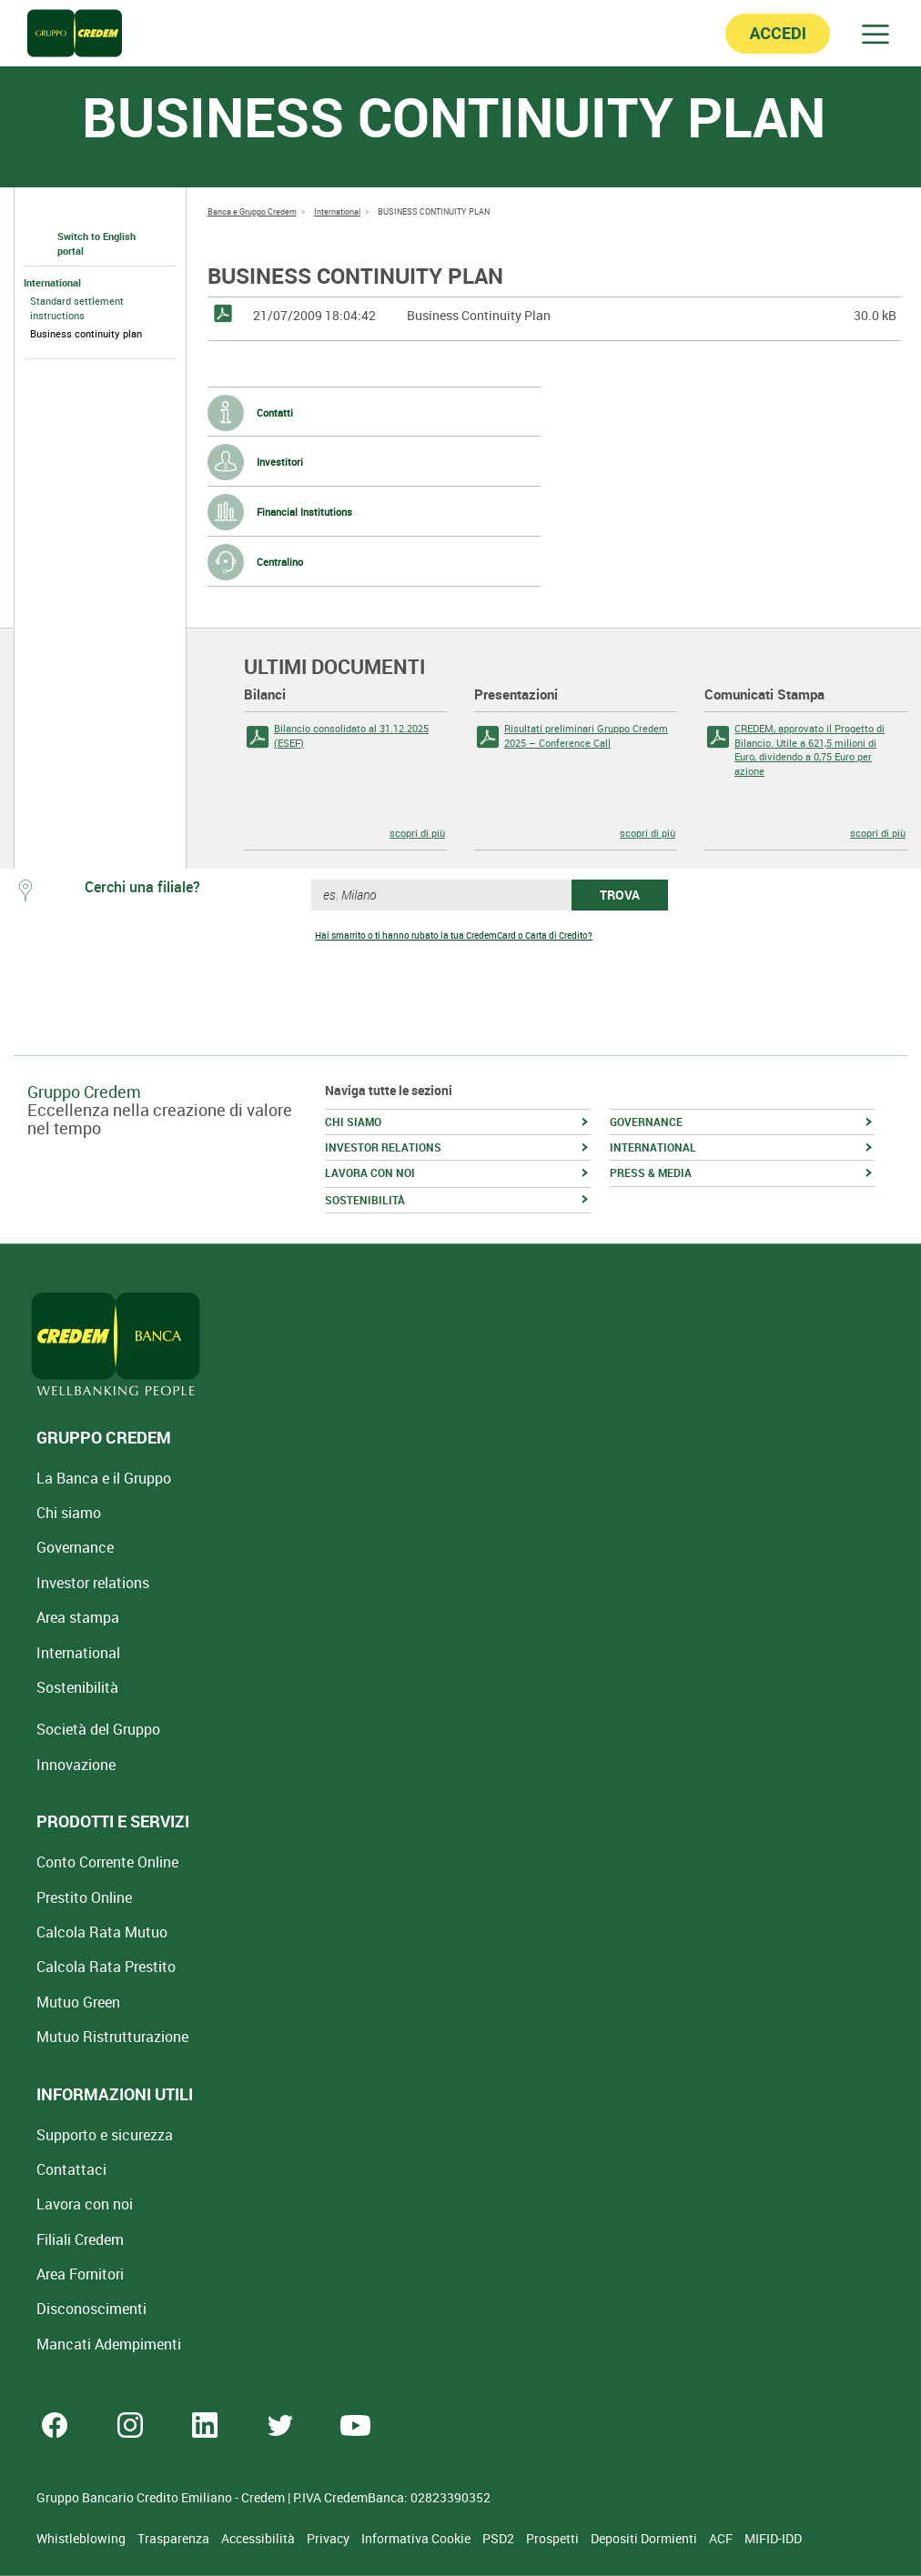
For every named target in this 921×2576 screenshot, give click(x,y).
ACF (722, 2538)
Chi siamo (68, 1513)
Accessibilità (259, 2538)
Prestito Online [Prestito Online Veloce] (84, 1897)
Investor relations (92, 1583)
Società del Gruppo (98, 1729)
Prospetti (554, 2538)
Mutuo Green (78, 2002)
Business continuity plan (86, 333)
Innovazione (76, 1765)
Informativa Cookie (417, 2538)
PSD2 (499, 2538)
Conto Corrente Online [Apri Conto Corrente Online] (107, 1862)
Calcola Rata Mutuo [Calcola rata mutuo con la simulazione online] (101, 1932)
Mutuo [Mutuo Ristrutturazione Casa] (112, 2037)
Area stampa (77, 1617)
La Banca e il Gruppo (103, 1478)
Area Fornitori (80, 2274)
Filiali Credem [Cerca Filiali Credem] (80, 2239)
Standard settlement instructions (77, 308)
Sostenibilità (77, 1687)
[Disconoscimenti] (91, 2309)
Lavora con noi (84, 2204)
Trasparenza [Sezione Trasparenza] (174, 2538)
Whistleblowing (82, 2538)
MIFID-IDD (773, 2538)
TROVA (620, 894)
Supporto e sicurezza (104, 2135)
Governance (75, 1547)
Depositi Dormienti (645, 2538)
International (52, 282)
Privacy (329, 2538)
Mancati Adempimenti (108, 2344)
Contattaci (71, 2169)
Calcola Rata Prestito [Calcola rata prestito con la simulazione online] (106, 1967)
